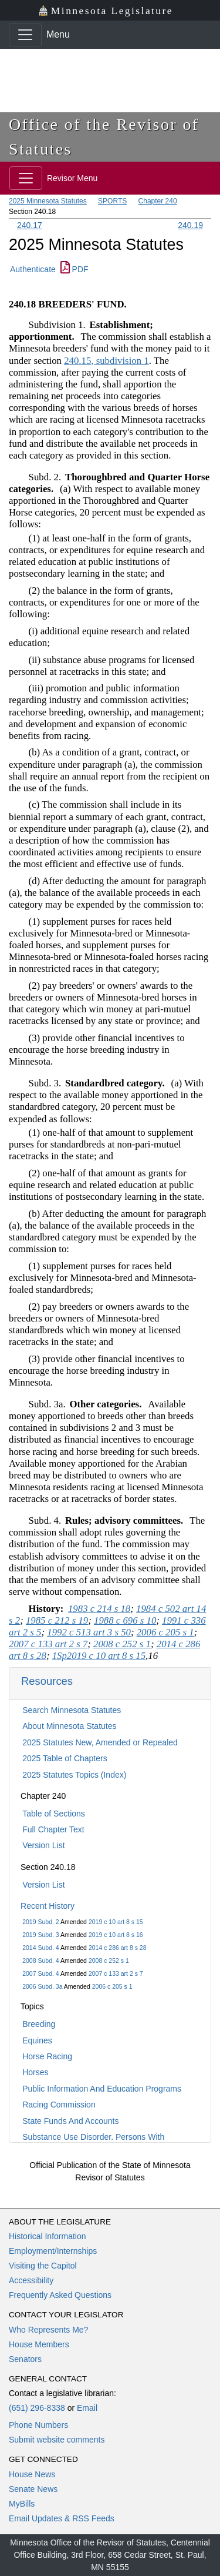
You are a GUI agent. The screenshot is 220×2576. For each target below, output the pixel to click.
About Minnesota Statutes (69, 1726)
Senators (25, 2359)
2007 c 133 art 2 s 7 (116, 1973)
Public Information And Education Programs (101, 2088)
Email (87, 2408)
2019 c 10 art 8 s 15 (116, 1921)
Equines (37, 2040)
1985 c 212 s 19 (57, 1620)
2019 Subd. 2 (40, 1921)
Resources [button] (47, 1681)
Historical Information (47, 2236)
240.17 (29, 225)
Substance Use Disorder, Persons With (93, 2137)
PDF (74, 269)
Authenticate (33, 269)
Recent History (48, 1906)
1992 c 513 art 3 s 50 (89, 1632)
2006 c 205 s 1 (112, 1986)
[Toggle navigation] (25, 34)
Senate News (33, 2489)
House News (32, 2474)
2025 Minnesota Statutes (48, 201)
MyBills (22, 2503)
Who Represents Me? (48, 2329)
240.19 (190, 225)
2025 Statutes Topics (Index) (74, 1774)
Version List (43, 1845)
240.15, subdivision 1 (106, 360)
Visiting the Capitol (43, 2265)
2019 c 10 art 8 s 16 (116, 1934)
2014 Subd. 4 (40, 1947)
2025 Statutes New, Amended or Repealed (100, 1742)
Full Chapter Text (53, 1829)
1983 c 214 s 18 (99, 1608)
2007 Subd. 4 (40, 1973)
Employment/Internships (53, 2251)
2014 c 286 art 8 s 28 (118, 1947)
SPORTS (112, 201)
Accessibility (31, 2280)
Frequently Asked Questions (60, 2295)
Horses (35, 2072)
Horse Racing (47, 2056)
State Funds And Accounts (70, 2121)
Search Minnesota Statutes (71, 1710)
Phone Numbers (38, 2425)
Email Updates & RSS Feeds (61, 2518)
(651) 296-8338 (37, 2408)
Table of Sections (53, 1813)
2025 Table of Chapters (64, 1758)
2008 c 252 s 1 (109, 1960)
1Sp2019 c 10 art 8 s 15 (98, 1655)
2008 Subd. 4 (40, 1960)
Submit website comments (56, 2439)
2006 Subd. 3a (42, 1986)
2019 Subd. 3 (40, 1934)
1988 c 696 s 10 (125, 1620)
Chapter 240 (157, 201)
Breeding (38, 2024)
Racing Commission (58, 2104)
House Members (39, 2344)
